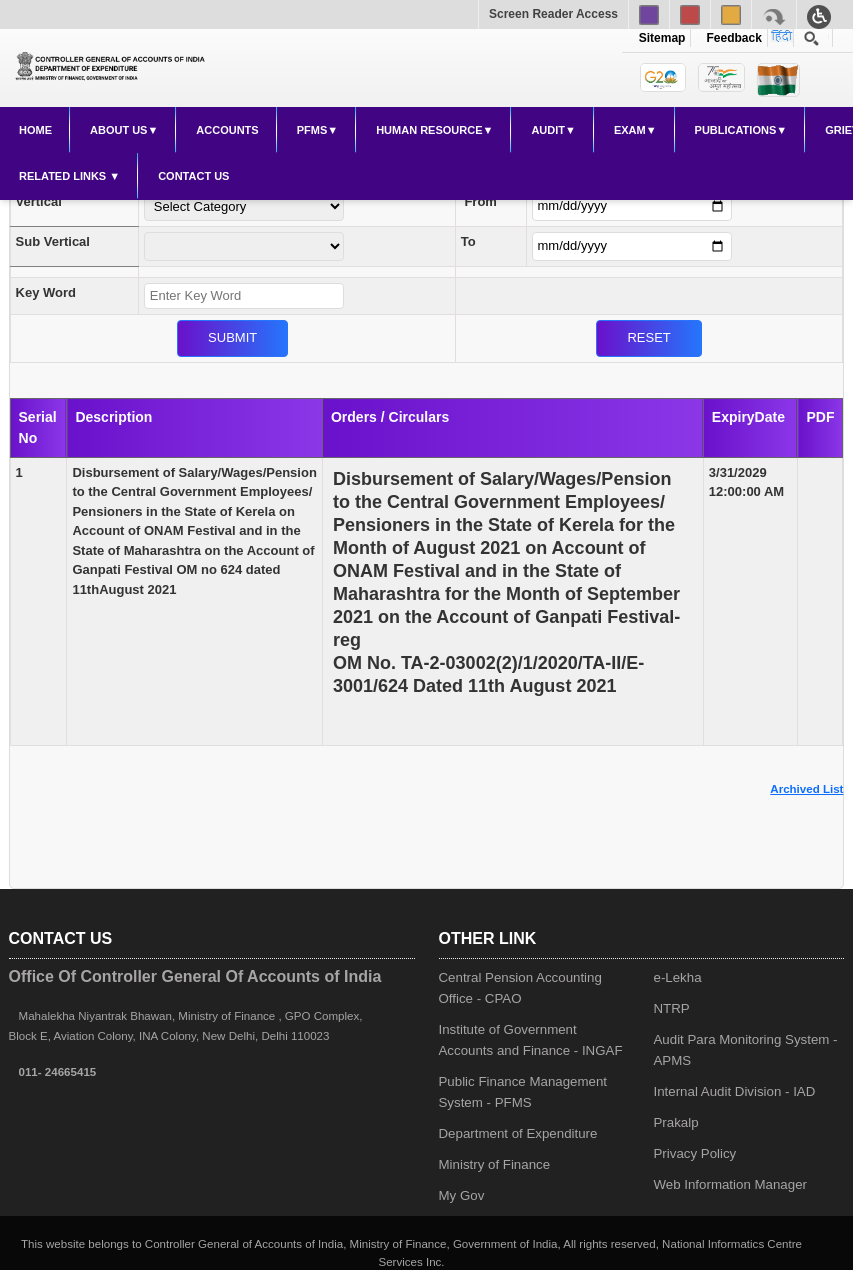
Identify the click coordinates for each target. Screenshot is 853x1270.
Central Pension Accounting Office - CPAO (520, 988)
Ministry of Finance (495, 1164)
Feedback (731, 38)
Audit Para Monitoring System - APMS (745, 1050)
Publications (736, 130)
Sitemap (662, 38)
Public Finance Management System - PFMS (523, 1092)
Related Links (64, 176)
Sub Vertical (53, 241)
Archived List (806, 789)
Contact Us (193, 176)
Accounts (227, 130)
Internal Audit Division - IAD (734, 1091)
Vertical (39, 201)
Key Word (46, 292)
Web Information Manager (730, 1184)
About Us (118, 130)
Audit (548, 130)
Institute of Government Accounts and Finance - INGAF (531, 1040)
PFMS (312, 130)
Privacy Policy (694, 1153)
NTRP (671, 1008)
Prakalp (675, 1122)
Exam (630, 130)
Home (35, 130)
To (468, 241)
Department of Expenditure (518, 1133)
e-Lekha (677, 977)
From (480, 201)
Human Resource (429, 130)
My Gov (462, 1195)
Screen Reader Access (553, 14)
